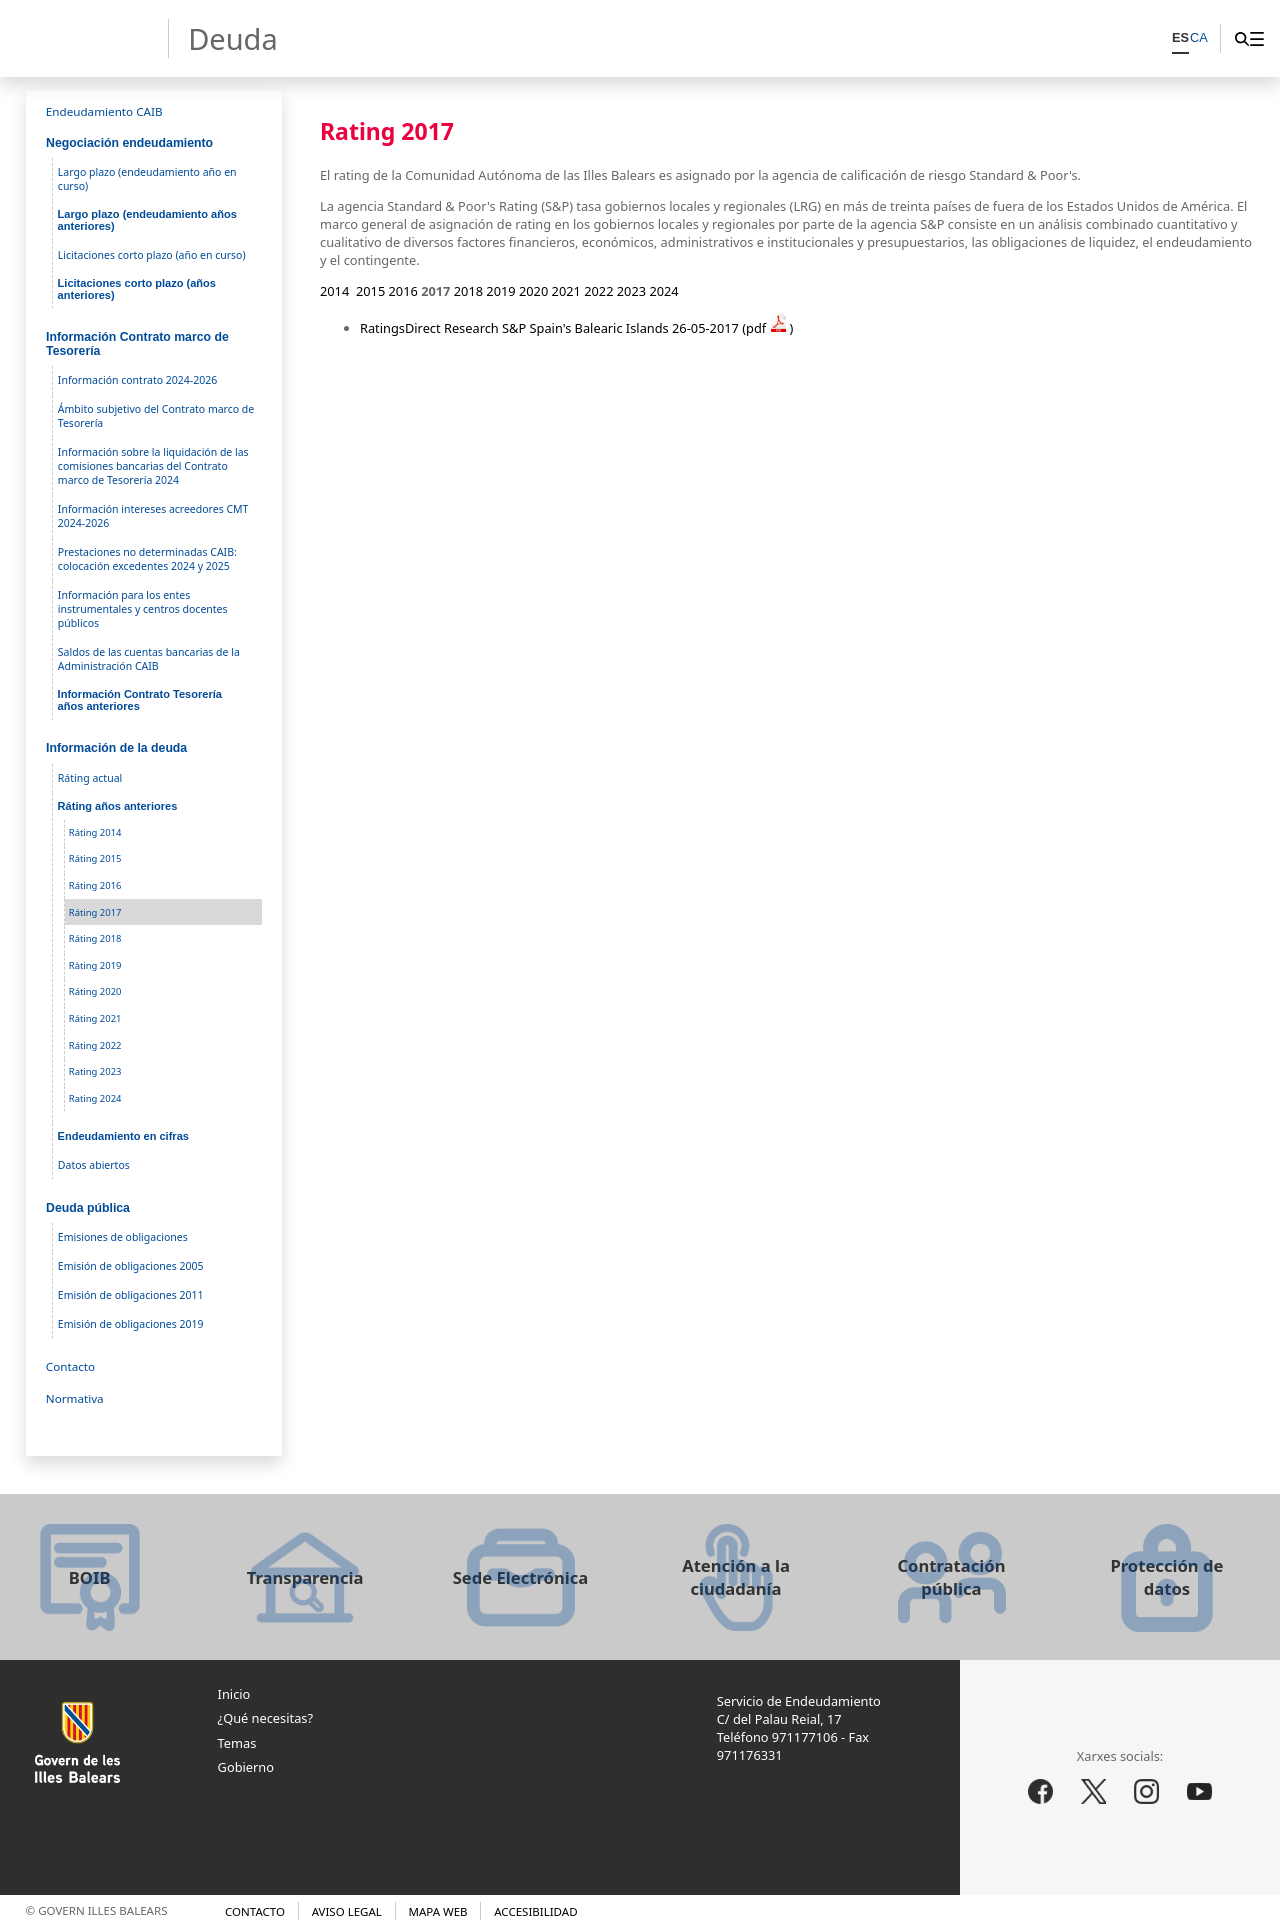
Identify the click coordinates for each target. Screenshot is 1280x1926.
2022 (598, 291)
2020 (533, 291)
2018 (468, 291)
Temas (237, 1743)
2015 (370, 291)
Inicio (234, 1694)
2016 (403, 291)
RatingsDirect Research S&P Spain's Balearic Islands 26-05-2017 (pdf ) (576, 328)
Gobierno (246, 1767)
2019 (500, 291)
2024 (663, 291)
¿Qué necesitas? (265, 1718)
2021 (566, 291)
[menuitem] (1256, 38)
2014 (334, 291)
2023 (631, 291)
